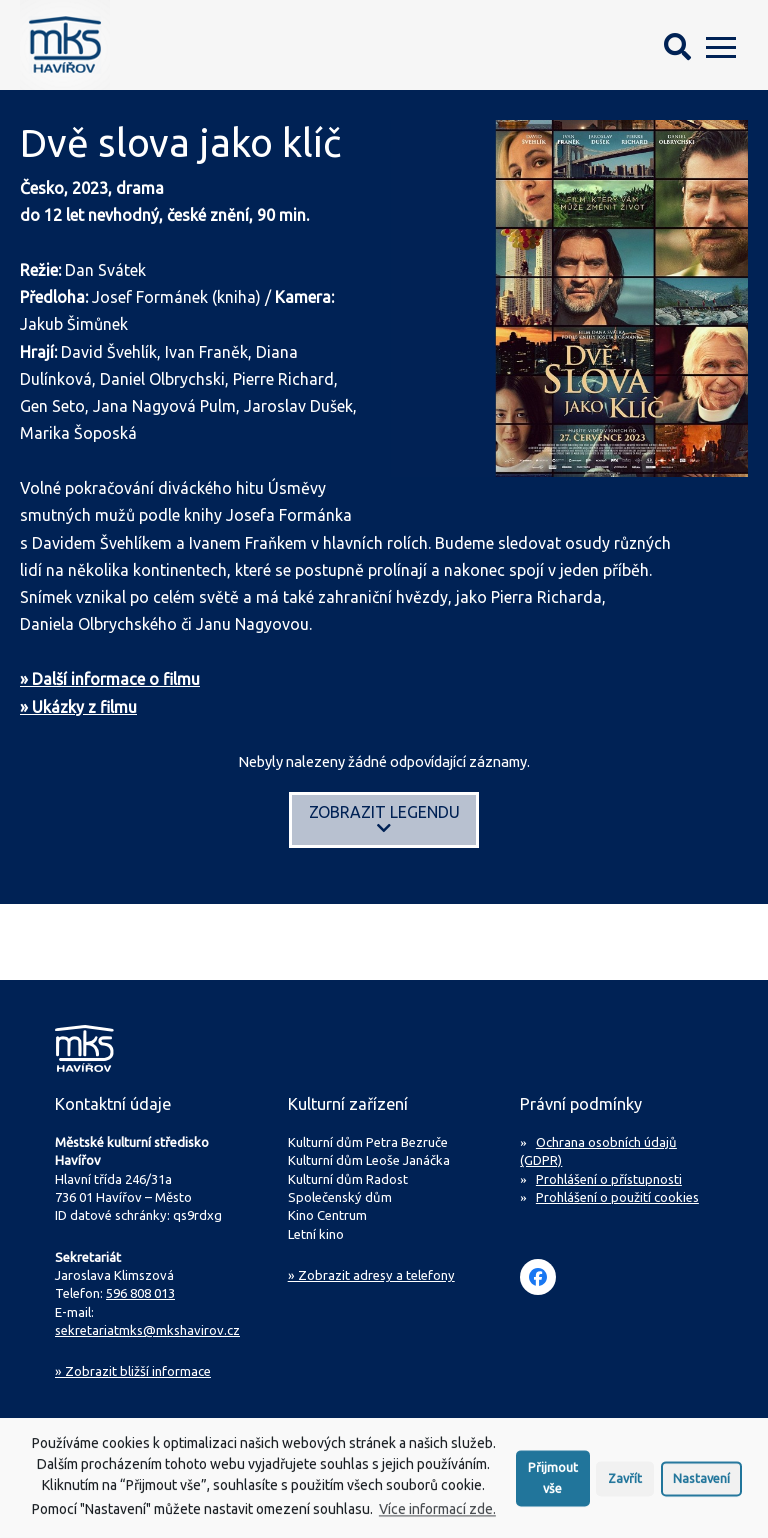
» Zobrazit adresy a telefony (371, 1275)
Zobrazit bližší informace (133, 1371)
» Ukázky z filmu (78, 707)
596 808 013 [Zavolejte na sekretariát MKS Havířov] (140, 1293)
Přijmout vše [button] (553, 1484)
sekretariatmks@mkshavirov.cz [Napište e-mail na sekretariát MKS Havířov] (147, 1330)
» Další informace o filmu (110, 679)
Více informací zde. (437, 1516)
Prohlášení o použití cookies (617, 1197)
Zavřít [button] (625, 1485)
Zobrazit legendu (384, 819)
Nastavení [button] (701, 1485)
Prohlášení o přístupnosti (609, 1179)
